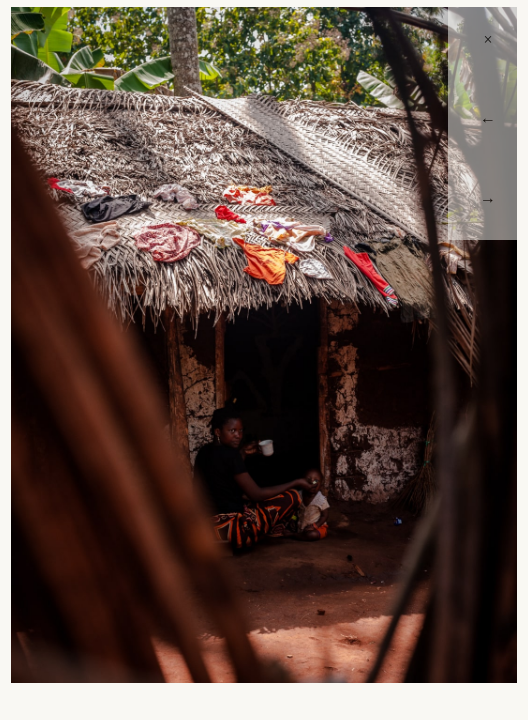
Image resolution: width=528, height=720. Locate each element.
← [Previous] (488, 119)
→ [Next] (488, 199)
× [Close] (487, 39)
